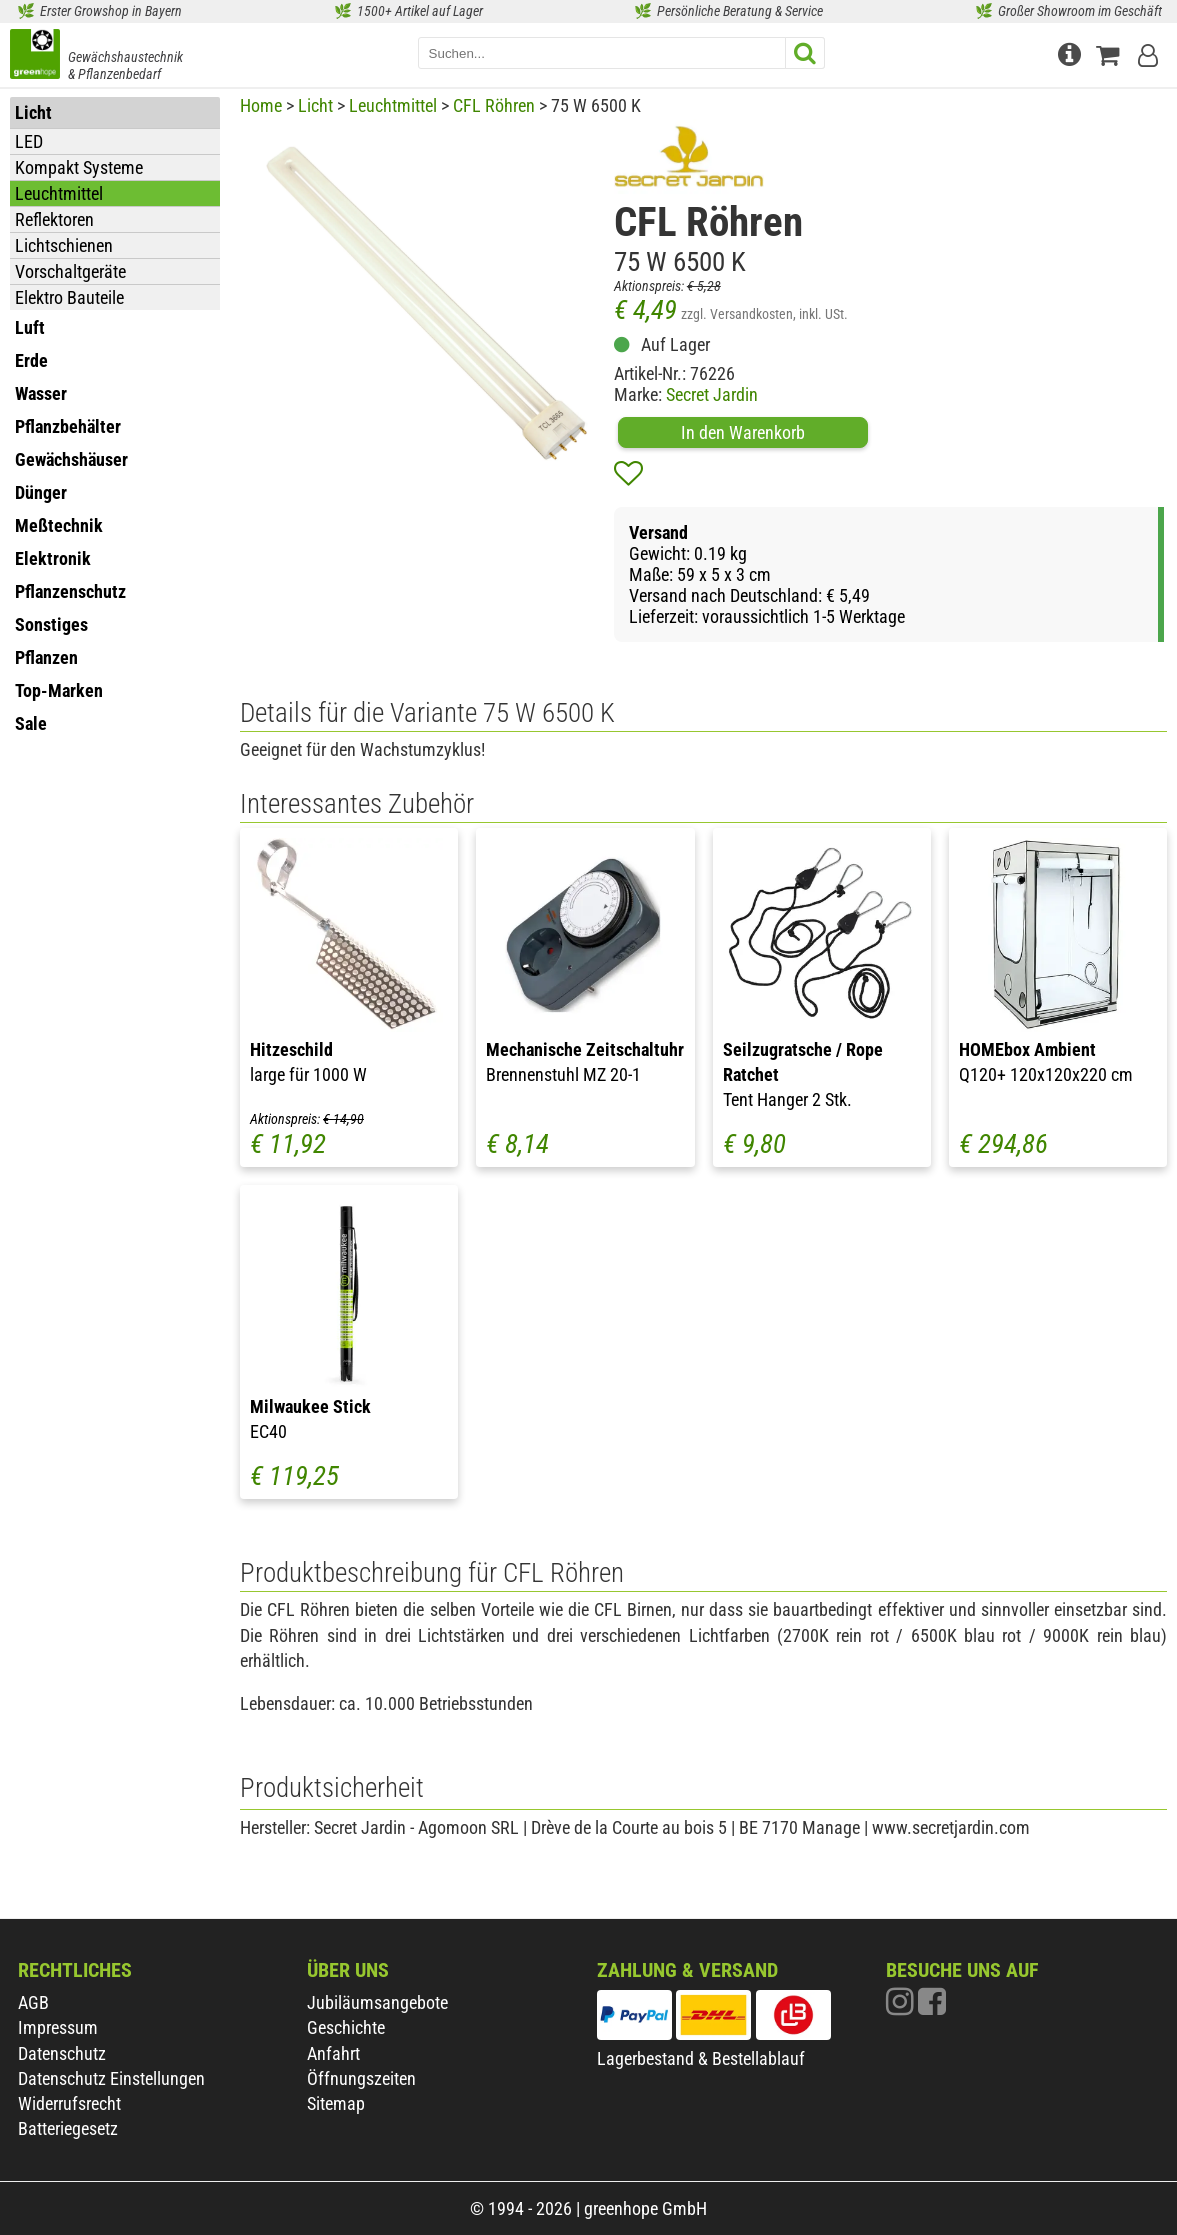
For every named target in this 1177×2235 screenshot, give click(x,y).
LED (29, 141)
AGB (33, 2002)
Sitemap (336, 2103)
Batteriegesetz (68, 2128)
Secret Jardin (712, 394)
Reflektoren (54, 219)
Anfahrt (333, 2053)
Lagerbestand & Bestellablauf (701, 2058)
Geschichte (346, 2027)
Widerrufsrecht (69, 2103)
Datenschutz (62, 2053)
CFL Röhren (494, 105)
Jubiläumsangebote (377, 2002)
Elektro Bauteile (69, 297)
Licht (315, 105)
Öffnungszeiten (361, 2078)
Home (261, 105)
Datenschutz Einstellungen (111, 2078)
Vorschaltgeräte (70, 271)
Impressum (58, 2027)
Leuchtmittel (59, 193)
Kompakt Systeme (79, 167)
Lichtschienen (64, 245)
